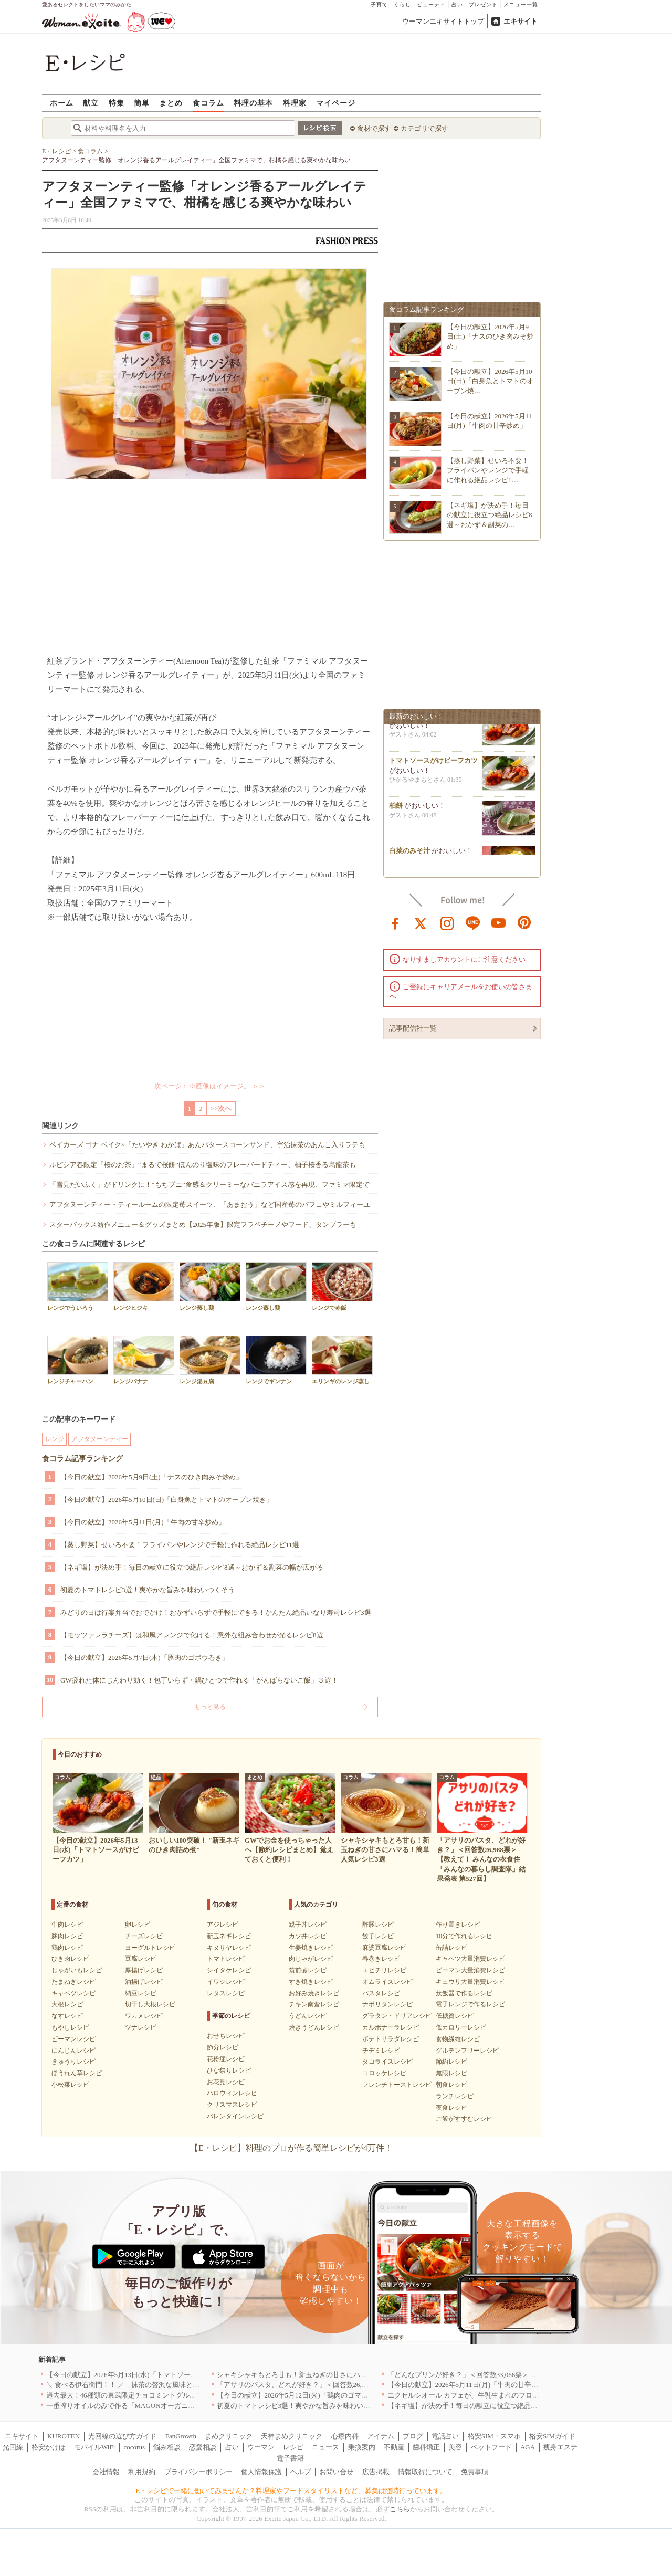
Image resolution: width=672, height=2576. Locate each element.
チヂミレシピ (381, 2050)
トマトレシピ (226, 1958)
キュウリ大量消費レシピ (470, 1981)
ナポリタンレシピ (387, 2004)
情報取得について (425, 2472)
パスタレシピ (381, 1993)
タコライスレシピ (387, 2061)
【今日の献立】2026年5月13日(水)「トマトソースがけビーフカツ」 (149, 2375)
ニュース (325, 2447)
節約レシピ (451, 2061)
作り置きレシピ (458, 1924)
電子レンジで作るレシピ (470, 2004)
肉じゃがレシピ (311, 1958)
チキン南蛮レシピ (314, 2004)
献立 (91, 103)
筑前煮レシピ (308, 1970)
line (473, 922)
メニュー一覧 (520, 4)
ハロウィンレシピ (232, 2093)
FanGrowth (180, 2436)
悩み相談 (167, 2447)
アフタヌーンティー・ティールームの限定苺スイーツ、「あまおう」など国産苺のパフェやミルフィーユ (209, 1204)
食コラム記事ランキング (82, 1459)
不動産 (394, 2447)
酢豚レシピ (378, 1924)
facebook (395, 922)
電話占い (445, 2436)
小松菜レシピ (70, 2084)
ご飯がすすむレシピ (464, 2118)
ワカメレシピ (144, 2016)
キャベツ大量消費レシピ (470, 1958)
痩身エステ (560, 2447)
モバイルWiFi (94, 2447)
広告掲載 (376, 2472)
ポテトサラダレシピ (390, 2039)
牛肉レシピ (67, 1924)
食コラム (208, 103)
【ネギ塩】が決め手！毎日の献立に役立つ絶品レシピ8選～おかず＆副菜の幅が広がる (191, 1567)
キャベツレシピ (73, 1993)
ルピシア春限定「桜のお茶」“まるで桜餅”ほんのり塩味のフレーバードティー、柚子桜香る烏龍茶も (202, 1165)
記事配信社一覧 (413, 1028)
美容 (455, 2447)
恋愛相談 (202, 2447)
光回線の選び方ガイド (122, 2436)
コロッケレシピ (384, 2073)
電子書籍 (290, 2458)
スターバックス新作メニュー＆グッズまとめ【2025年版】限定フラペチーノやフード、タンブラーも (202, 1224)
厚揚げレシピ (144, 1970)
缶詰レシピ (451, 1947)
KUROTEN (63, 2436)
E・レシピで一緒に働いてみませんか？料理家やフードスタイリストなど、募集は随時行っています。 (291, 2491)
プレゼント (483, 4)
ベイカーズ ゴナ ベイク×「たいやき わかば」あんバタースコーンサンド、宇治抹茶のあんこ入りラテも (207, 1145)
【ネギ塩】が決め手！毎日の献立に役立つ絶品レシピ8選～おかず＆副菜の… (489, 514)
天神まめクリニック (291, 2436)
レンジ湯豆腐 (210, 1360)
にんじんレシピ (73, 2050)
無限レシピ (451, 2073)
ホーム (62, 103)
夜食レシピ (451, 2107)
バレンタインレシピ (235, 2116)
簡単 (142, 103)
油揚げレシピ (144, 1981)
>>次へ (221, 1108)
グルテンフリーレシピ (467, 2050)
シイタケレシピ (229, 1970)
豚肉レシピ (67, 1936)
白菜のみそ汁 (409, 854)
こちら (400, 2509)
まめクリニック (229, 2436)
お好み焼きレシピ (314, 1993)
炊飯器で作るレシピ (464, 1993)
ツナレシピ (140, 2027)
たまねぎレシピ (73, 1981)
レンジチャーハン (77, 1360)
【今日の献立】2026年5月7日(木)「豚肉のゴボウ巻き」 (144, 1658)
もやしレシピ (70, 2027)
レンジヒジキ (143, 1286)
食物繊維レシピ (458, 2039)
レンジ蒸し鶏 (210, 1286)
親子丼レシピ (308, 1924)
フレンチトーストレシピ (397, 2084)
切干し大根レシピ (150, 2004)
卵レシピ (137, 1924)
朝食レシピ (451, 2084)
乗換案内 (361, 2447)
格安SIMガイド (552, 2436)
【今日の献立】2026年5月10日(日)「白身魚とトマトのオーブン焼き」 (166, 1499)
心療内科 (345, 2436)
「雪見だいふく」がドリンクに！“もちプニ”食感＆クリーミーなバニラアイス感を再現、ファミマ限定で (209, 1185)
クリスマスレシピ (232, 2104)
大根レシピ (67, 2004)
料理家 (295, 103)
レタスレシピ (226, 1993)
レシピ (293, 2447)
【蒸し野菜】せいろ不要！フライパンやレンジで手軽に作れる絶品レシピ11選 (179, 1545)
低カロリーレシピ (461, 2027)
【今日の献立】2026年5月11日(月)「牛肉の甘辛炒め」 (142, 1522)
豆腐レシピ (140, 1958)
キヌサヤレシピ (229, 1947)
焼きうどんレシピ (314, 2027)
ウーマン (261, 2447)
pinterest (524, 922)
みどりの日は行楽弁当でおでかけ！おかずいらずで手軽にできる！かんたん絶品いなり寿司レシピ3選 (215, 1612)
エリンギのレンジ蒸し (342, 1360)
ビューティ (431, 4)
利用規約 (141, 2472)
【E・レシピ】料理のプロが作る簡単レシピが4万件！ (291, 2147)
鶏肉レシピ (67, 1947)
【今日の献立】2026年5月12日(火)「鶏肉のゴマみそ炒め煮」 (309, 2395)
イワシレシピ (226, 1981)
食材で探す (374, 128)
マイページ (335, 103)
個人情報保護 (261, 2472)
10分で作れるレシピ (464, 1936)
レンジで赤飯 (342, 1286)
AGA (527, 2447)
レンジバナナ (143, 1360)
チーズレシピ (144, 1936)
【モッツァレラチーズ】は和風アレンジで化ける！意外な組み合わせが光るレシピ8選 (191, 1635)
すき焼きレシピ (311, 1981)
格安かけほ (49, 2447)
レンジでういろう (77, 1286)
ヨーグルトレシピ (150, 1947)
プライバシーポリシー (198, 2472)
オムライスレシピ (387, 1981)
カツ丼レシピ (308, 1936)
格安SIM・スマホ (494, 2436)
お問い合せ (336, 2472)
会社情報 (106, 2472)
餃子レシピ (378, 1936)
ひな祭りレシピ (229, 2070)
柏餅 (396, 809)
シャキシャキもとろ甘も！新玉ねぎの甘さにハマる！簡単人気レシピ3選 (328, 2375)
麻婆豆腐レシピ (384, 1947)
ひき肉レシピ (70, 1958)
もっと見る (210, 1706)
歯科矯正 (426, 2447)
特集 (116, 103)
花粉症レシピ (226, 2059)
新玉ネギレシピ (229, 1936)
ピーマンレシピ (73, 2039)
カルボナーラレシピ (390, 2027)
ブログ (413, 2436)
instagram (447, 922)
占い (457, 4)
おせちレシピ (226, 2035)
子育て (379, 4)
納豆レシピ (140, 1993)
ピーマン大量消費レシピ (470, 1970)
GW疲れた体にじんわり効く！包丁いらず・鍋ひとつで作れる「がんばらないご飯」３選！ (199, 1680)
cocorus (134, 2447)
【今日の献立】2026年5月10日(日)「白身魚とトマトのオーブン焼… (490, 380)
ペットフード (491, 2447)
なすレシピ (67, 2016)
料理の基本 (253, 103)
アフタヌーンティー (99, 1439)
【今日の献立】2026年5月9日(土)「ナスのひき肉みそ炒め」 (151, 1477)
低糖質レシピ (455, 2016)
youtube (499, 922)
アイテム (380, 2436)
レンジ (54, 1439)
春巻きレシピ (381, 1958)
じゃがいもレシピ (76, 1970)
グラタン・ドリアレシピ (397, 2016)
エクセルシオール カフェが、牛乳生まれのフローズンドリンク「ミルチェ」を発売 (514, 2395)
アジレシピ (222, 1924)
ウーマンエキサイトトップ (443, 21)
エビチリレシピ (384, 1970)
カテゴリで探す (424, 128)
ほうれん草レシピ (76, 2073)
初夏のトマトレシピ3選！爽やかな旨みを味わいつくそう (147, 1590)
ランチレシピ (455, 2096)
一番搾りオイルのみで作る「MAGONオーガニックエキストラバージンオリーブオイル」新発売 (192, 2406)
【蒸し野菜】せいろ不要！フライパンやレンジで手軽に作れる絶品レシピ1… (488, 470)
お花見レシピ (226, 2082)
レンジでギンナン (276, 1360)
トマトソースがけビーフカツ (433, 764)
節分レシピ (222, 2047)
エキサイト (520, 21)
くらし (402, 4)
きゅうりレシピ (73, 2061)
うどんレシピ (308, 2016)
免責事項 (474, 2472)
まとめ (171, 103)
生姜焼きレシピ (311, 1947)
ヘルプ (300, 2472)
